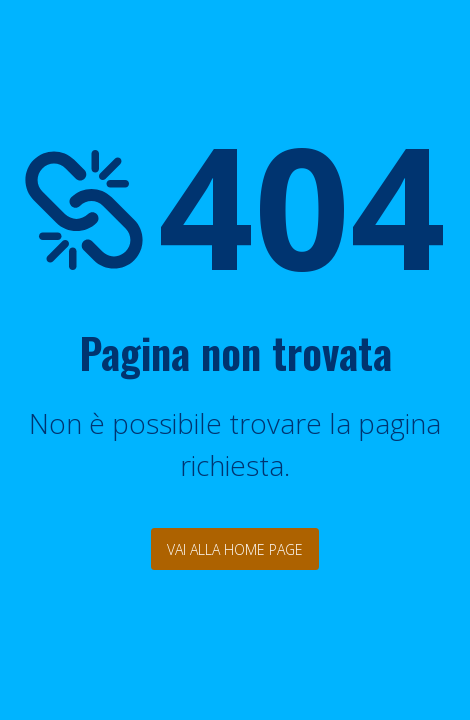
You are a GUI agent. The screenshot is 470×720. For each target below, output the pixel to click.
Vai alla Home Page (235, 549)
